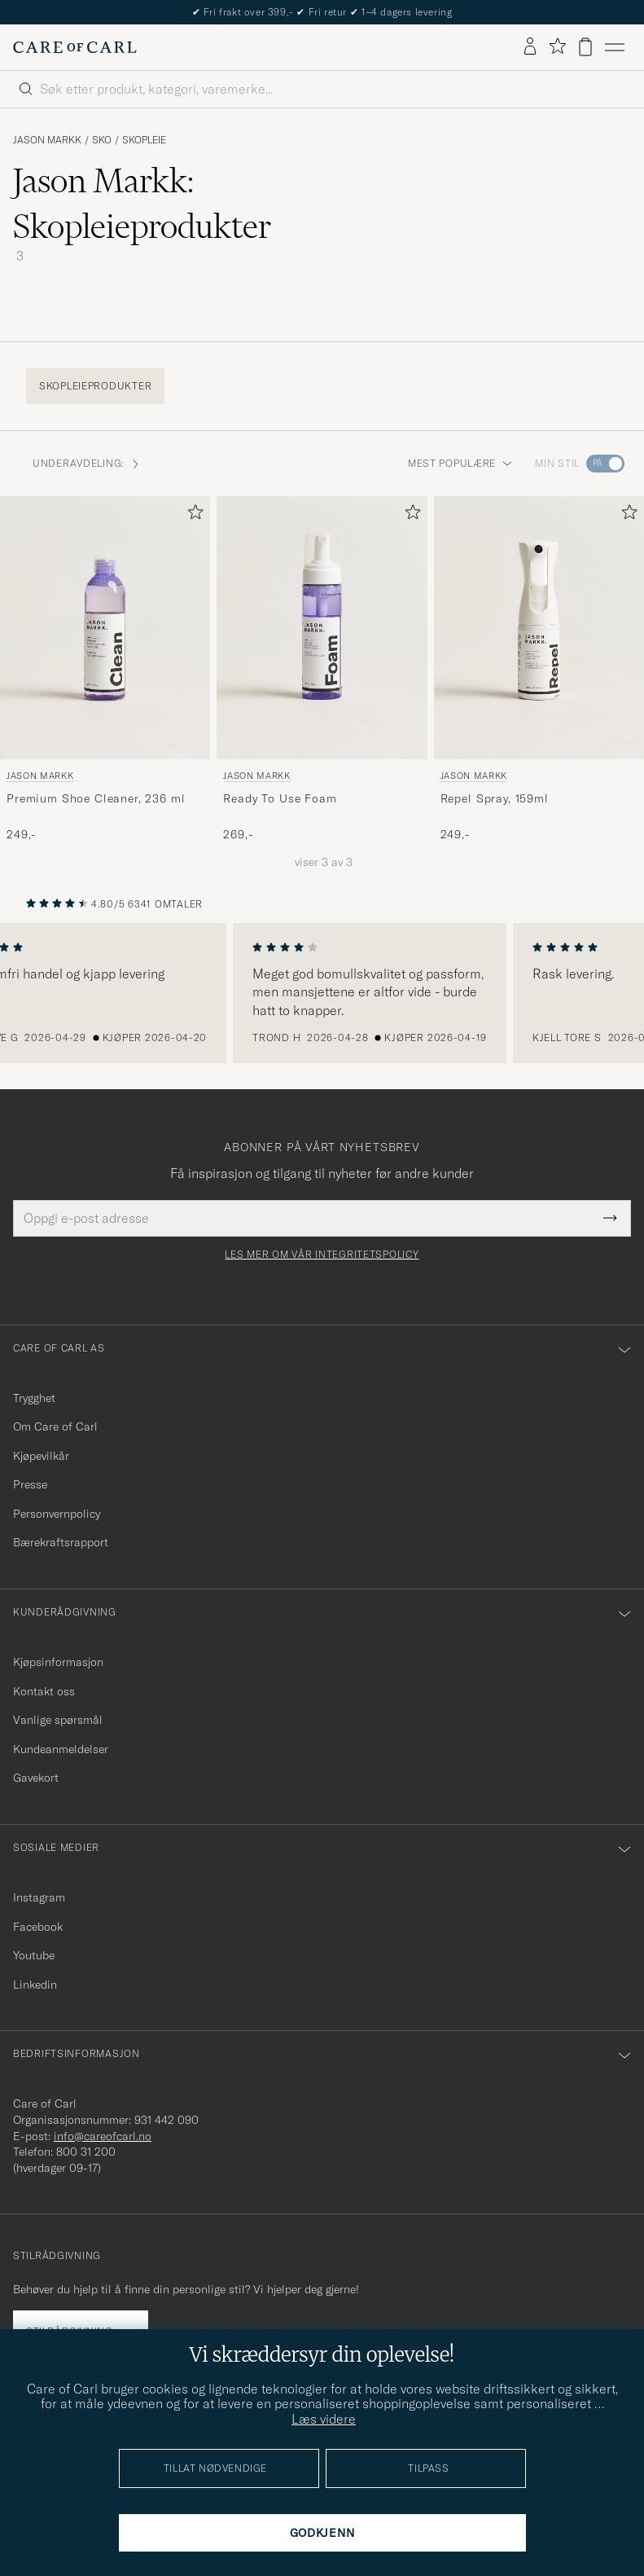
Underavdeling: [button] (87, 463)
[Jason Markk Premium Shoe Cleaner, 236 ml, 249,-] (105, 669)
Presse (30, 1484)
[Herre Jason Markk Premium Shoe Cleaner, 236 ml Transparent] (105, 627)
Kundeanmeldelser (60, 1749)
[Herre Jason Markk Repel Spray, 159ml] (539, 627)
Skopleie (144, 140)
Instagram (39, 1897)
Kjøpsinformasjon (58, 1662)
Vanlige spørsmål (58, 1719)
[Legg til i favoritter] (192, 515)
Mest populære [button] (460, 463)
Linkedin (35, 1984)
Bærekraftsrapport (60, 1542)
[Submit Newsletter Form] (610, 1218)
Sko (102, 140)
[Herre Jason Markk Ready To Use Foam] (322, 627)
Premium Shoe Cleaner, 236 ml (96, 798)
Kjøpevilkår (41, 1455)
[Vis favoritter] (557, 46)
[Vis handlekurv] (585, 47)
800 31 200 (86, 2151)
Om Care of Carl (55, 1426)
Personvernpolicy (56, 1513)
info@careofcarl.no (102, 2136)
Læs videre (323, 2418)
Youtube (34, 1955)
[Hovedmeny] (614, 47)
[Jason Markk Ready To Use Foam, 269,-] (322, 669)
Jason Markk (47, 140)
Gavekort (36, 1777)
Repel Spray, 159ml (494, 798)
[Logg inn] (530, 47)
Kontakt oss (44, 1691)
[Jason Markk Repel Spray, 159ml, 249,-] (539, 669)
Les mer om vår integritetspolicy (321, 1254)
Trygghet (34, 1398)
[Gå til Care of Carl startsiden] (75, 47)
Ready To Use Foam (279, 798)
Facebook (38, 1926)
